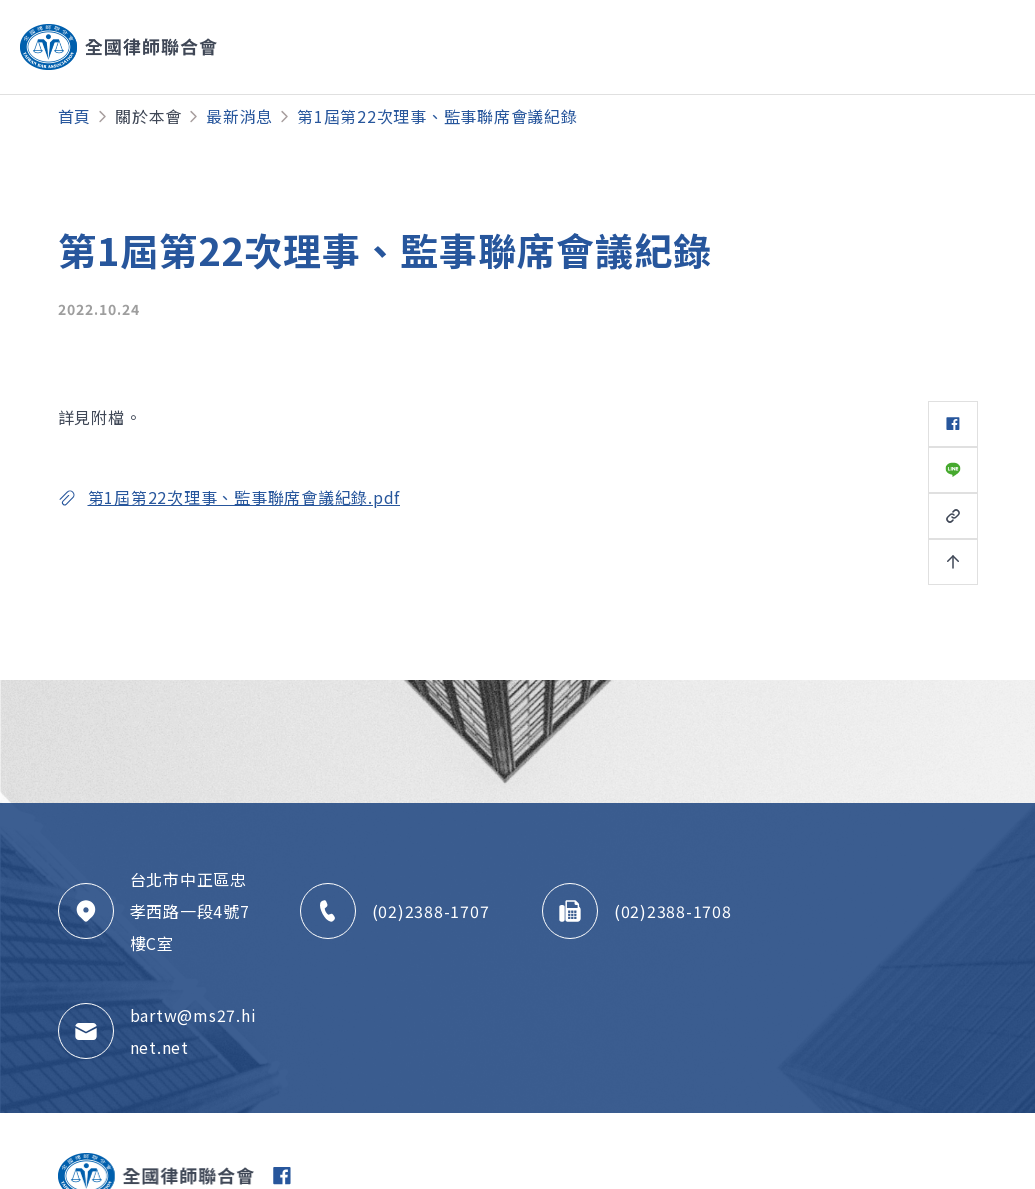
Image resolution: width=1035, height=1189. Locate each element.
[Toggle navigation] (939, 47)
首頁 (75, 116)
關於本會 (148, 116)
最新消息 (239, 116)
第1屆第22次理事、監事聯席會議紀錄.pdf (244, 497)
